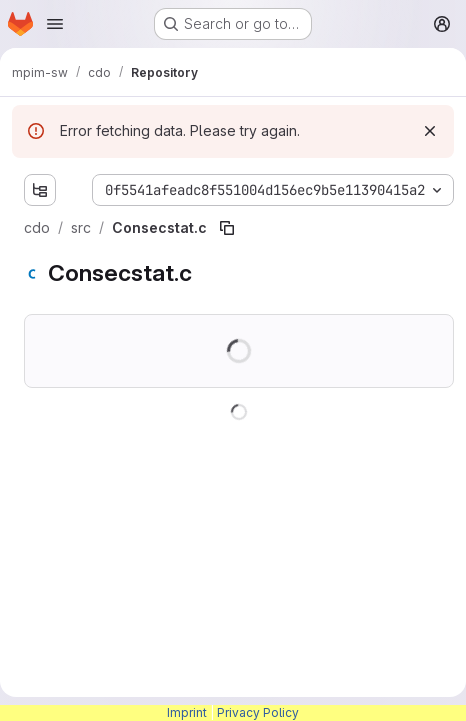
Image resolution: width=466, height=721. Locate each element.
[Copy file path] (227, 228)
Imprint (187, 712)
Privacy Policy (258, 712)
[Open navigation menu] (55, 24)
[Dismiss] (430, 131)
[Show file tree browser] (40, 190)
